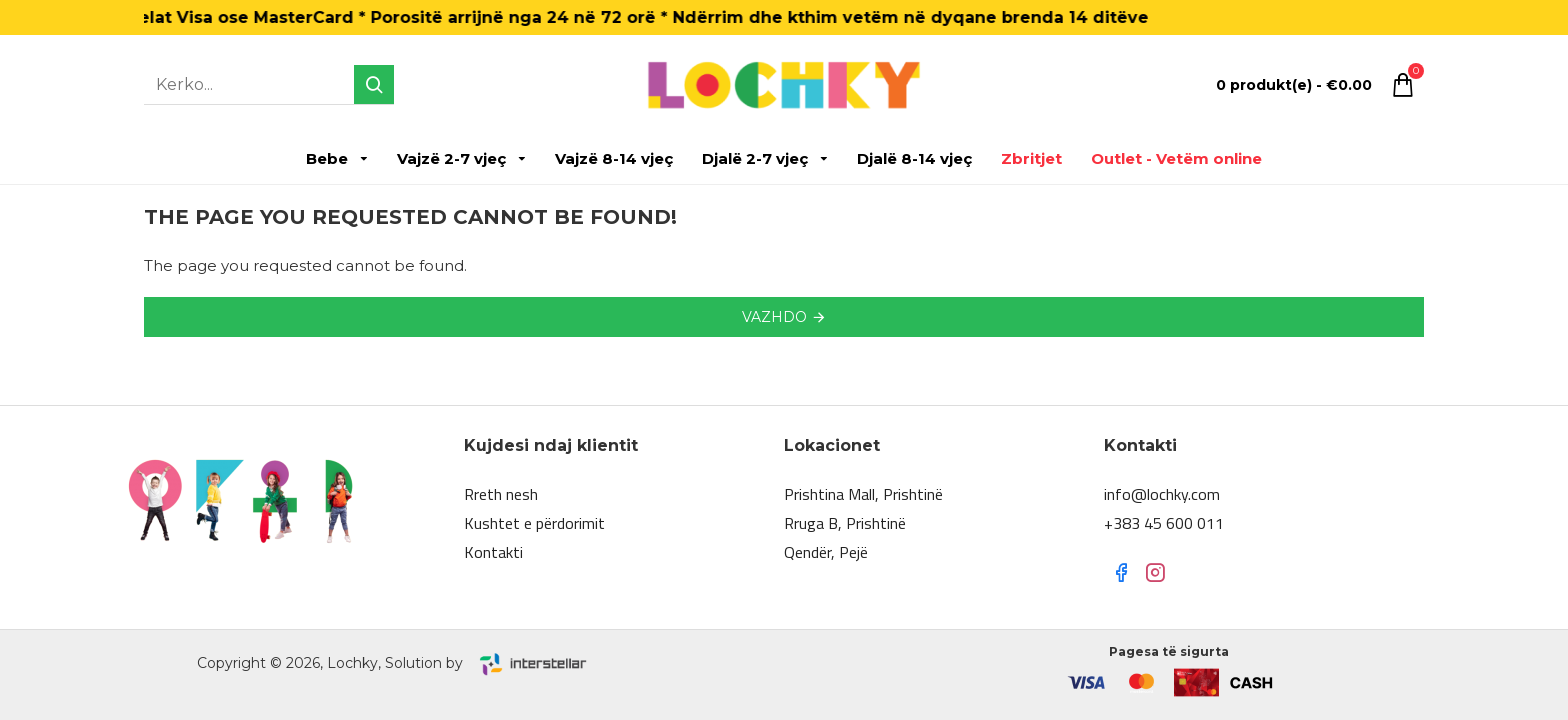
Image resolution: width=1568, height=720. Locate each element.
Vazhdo (774, 317)
